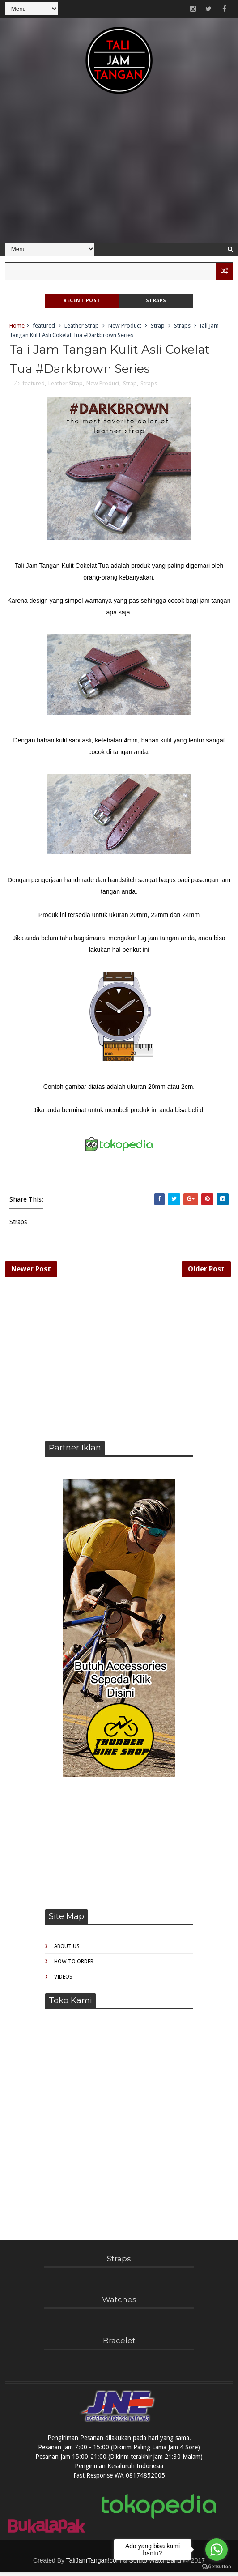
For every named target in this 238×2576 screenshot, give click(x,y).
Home (17, 325)
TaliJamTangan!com (94, 2564)
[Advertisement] (119, 173)
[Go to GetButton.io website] (216, 2567)
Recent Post (82, 300)
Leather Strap (81, 325)
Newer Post (31, 1271)
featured (44, 325)
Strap (158, 325)
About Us (67, 1951)
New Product (124, 325)
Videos (63, 1981)
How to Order (74, 1966)
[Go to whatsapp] (216, 2549)
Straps (156, 300)
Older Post (206, 1271)
